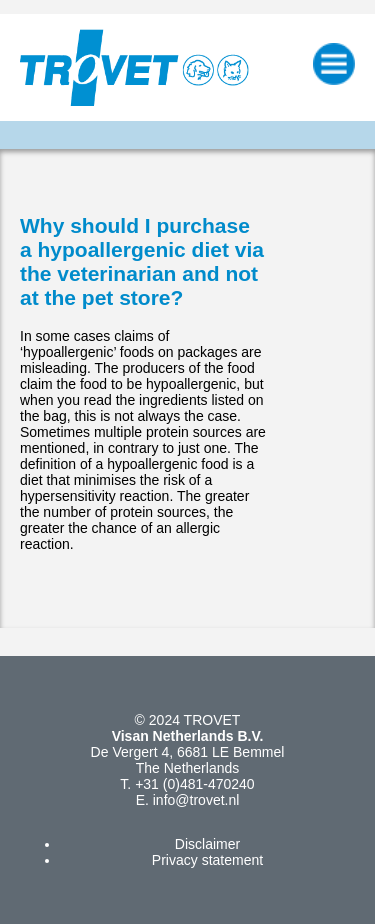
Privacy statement (207, 860)
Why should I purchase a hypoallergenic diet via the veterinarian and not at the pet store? (142, 261)
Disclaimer (207, 844)
